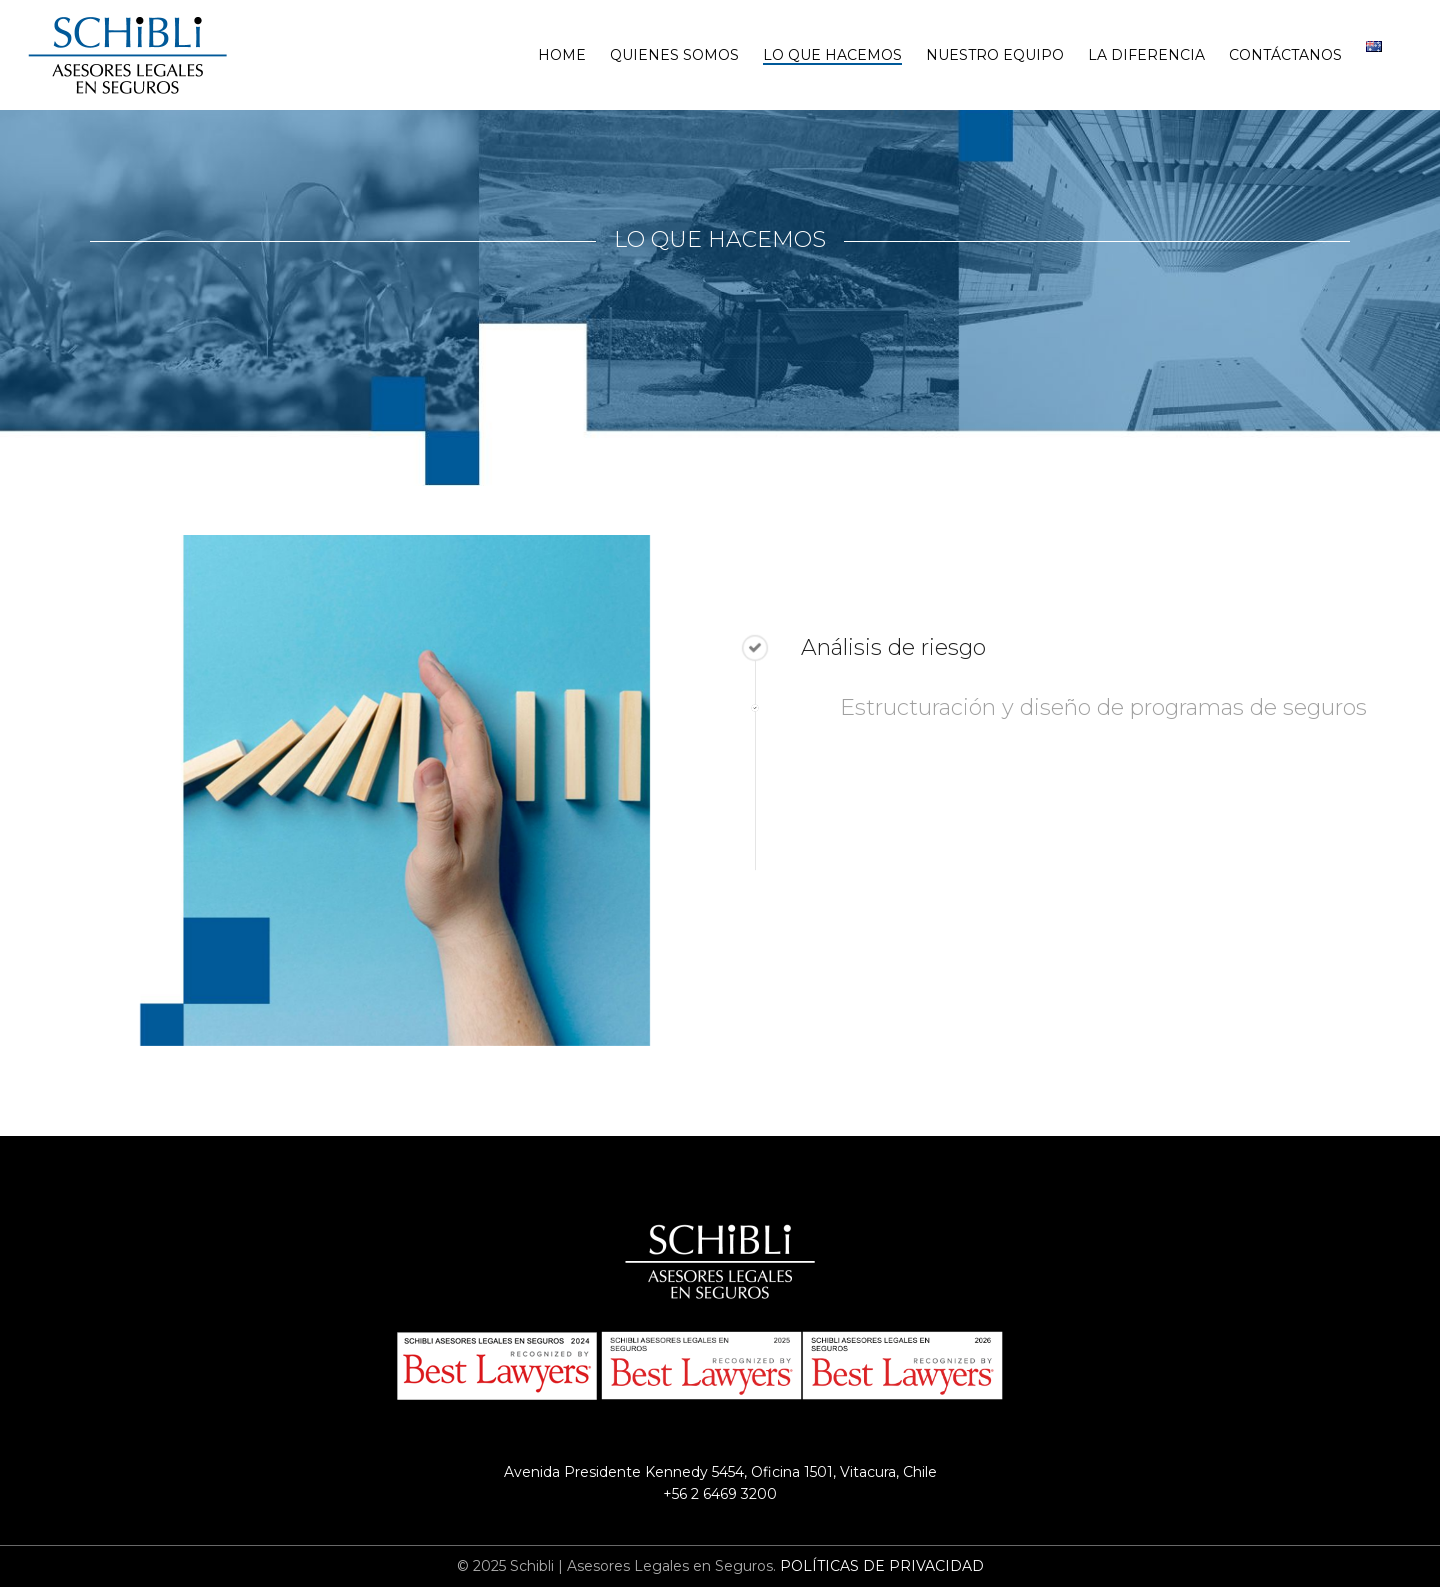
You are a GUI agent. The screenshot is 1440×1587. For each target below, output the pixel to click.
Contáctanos (1285, 55)
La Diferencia (1146, 55)
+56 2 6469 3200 (720, 1494)
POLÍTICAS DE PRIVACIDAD (882, 1566)
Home (562, 55)
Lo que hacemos (832, 55)
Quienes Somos (674, 55)
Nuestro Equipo (995, 55)
